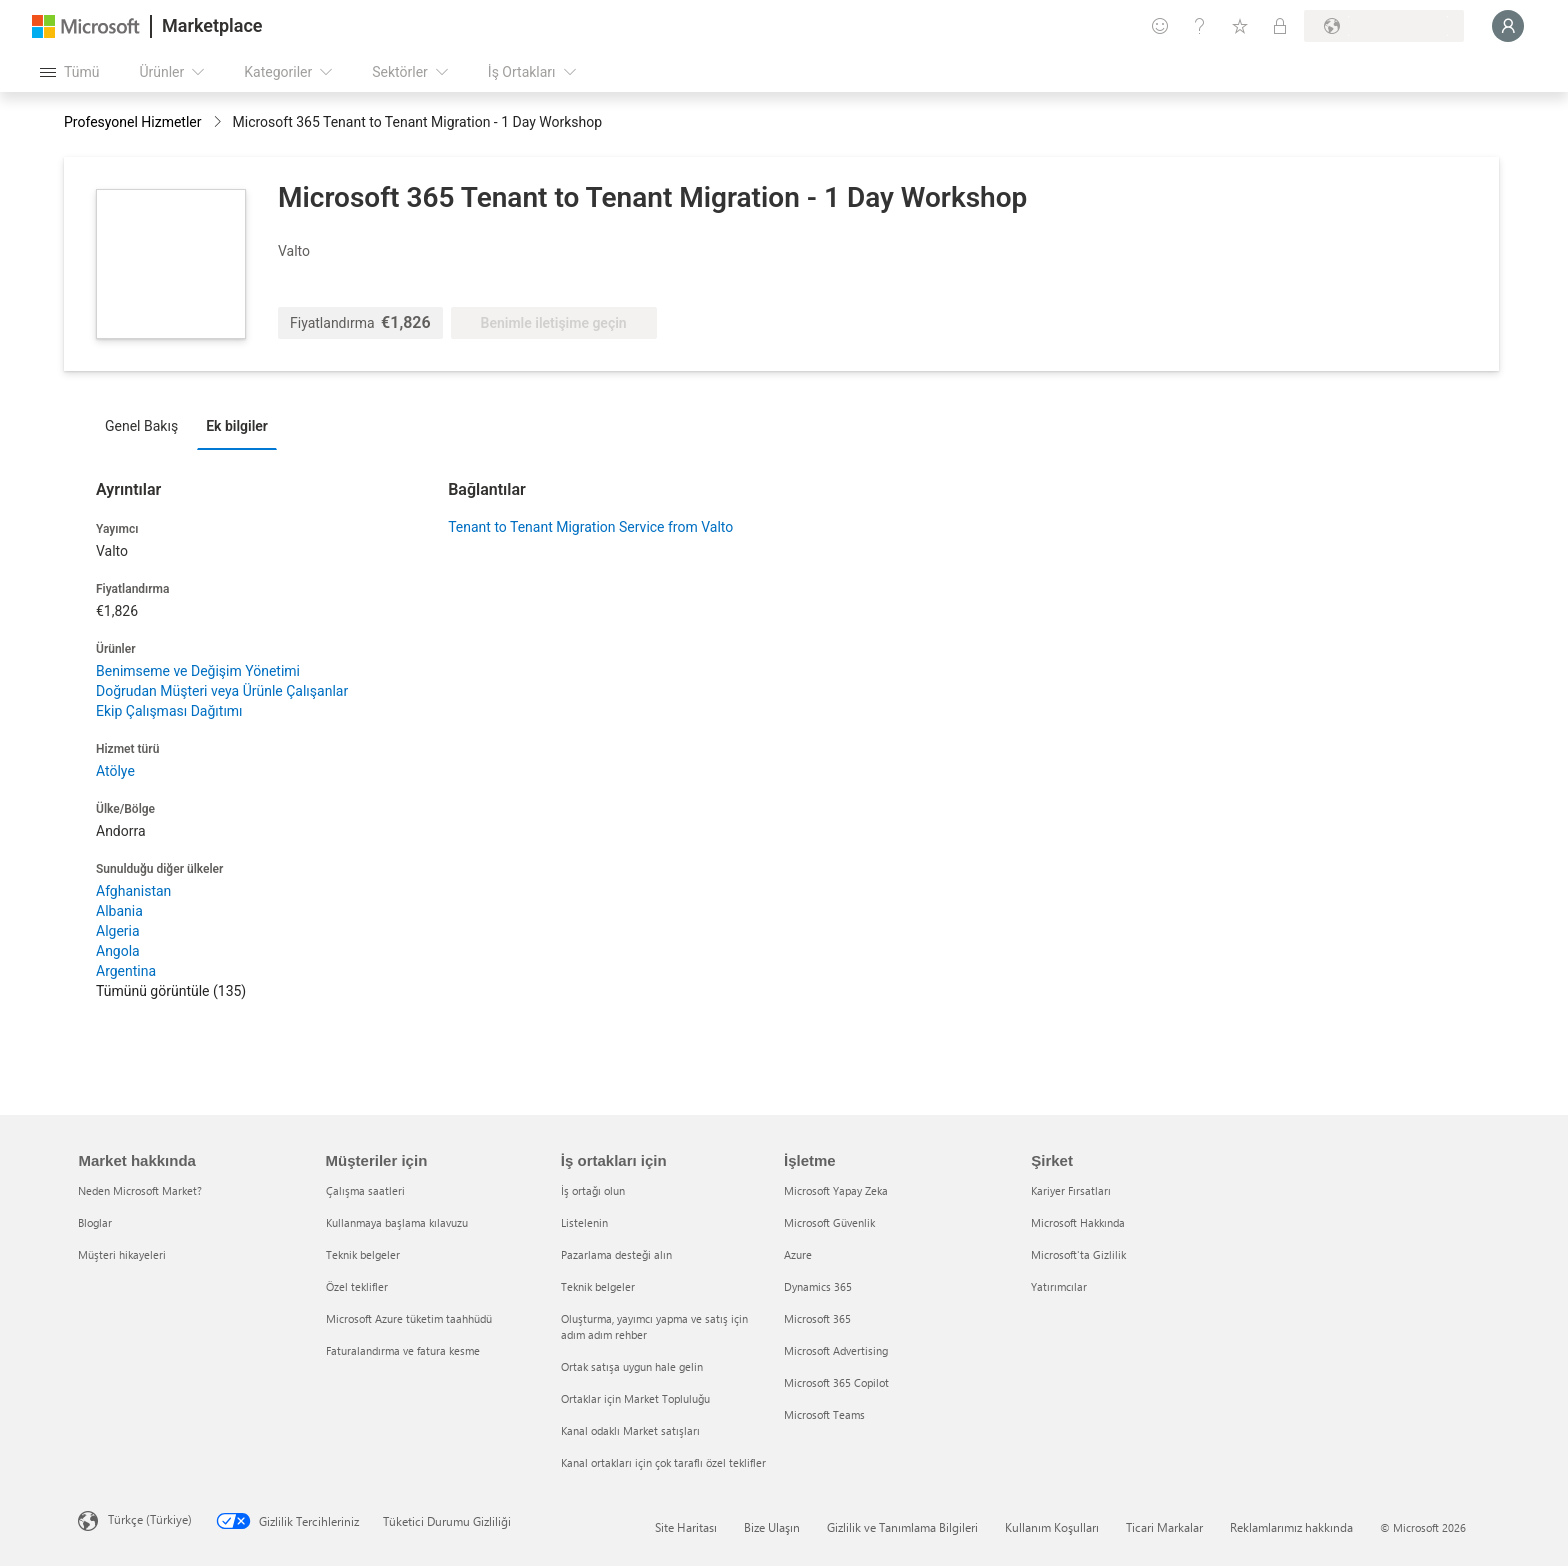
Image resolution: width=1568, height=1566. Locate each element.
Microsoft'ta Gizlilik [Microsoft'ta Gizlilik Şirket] (1078, 1254)
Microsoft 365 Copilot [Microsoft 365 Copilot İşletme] (836, 1382)
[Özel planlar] (1280, 26)
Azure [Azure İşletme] (798, 1254)
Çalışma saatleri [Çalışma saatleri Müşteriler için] (365, 1190)
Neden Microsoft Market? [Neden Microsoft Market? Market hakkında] (140, 1190)
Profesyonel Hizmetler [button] (133, 122)
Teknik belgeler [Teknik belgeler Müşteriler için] (363, 1254)
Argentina (126, 971)
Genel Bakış (141, 426)
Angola (118, 951)
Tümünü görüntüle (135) (171, 991)
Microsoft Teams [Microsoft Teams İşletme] (824, 1414)
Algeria (118, 931)
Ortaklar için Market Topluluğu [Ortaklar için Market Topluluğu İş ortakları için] (635, 1398)
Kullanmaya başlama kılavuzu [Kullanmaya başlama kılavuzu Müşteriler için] (397, 1222)
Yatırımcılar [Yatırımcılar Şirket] (1059, 1286)
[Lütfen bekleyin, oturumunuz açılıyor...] (1508, 26)
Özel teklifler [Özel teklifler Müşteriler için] (357, 1286)
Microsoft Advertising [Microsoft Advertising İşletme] (836, 1350)
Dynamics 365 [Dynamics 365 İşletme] (818, 1286)
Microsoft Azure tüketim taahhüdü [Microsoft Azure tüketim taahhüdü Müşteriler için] (409, 1318)
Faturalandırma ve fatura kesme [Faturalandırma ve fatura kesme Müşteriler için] (403, 1350)
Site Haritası (686, 1527)
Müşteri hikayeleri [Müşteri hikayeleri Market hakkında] (122, 1254)
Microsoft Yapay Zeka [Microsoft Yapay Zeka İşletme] (836, 1190)
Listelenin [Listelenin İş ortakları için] (584, 1222)
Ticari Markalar (1164, 1527)
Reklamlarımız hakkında (1291, 1527)
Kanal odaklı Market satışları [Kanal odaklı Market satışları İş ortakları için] (630, 1430)
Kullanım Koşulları (1052, 1527)
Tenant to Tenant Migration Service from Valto (590, 527)
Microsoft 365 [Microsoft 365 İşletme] (817, 1318)
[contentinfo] (219, 123)
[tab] (146, 425)
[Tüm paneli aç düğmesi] (69, 72)
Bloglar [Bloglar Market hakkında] (95, 1222)
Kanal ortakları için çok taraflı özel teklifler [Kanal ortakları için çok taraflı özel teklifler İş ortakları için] (663, 1462)
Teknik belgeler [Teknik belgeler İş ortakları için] (598, 1286)
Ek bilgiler (237, 426)
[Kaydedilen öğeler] (1240, 26)
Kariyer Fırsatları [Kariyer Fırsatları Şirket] (1071, 1190)
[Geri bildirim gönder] (1160, 26)
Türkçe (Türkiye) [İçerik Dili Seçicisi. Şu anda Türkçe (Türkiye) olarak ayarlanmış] (150, 1519)
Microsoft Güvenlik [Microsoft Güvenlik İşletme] (829, 1222)
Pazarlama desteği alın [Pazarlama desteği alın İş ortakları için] (616, 1254)
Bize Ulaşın (772, 1527)
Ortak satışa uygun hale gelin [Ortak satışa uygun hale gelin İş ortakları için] (632, 1366)
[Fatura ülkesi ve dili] (1384, 26)
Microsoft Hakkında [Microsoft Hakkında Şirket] (1078, 1222)
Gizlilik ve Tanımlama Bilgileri (902, 1527)
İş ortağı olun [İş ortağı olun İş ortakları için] (593, 1190)
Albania (119, 911)
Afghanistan (133, 891)
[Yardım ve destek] (1200, 26)
